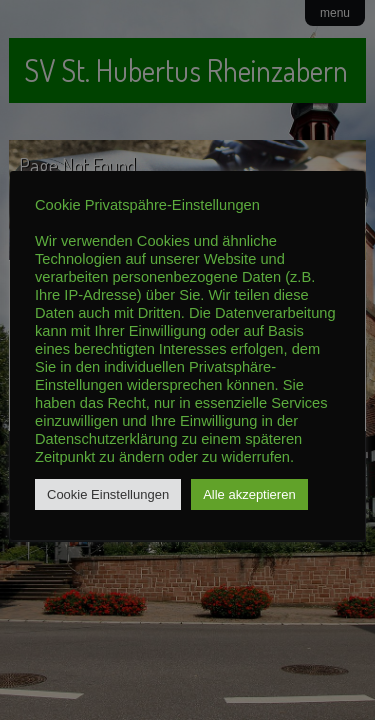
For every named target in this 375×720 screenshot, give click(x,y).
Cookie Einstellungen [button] (108, 494)
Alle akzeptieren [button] (249, 494)
